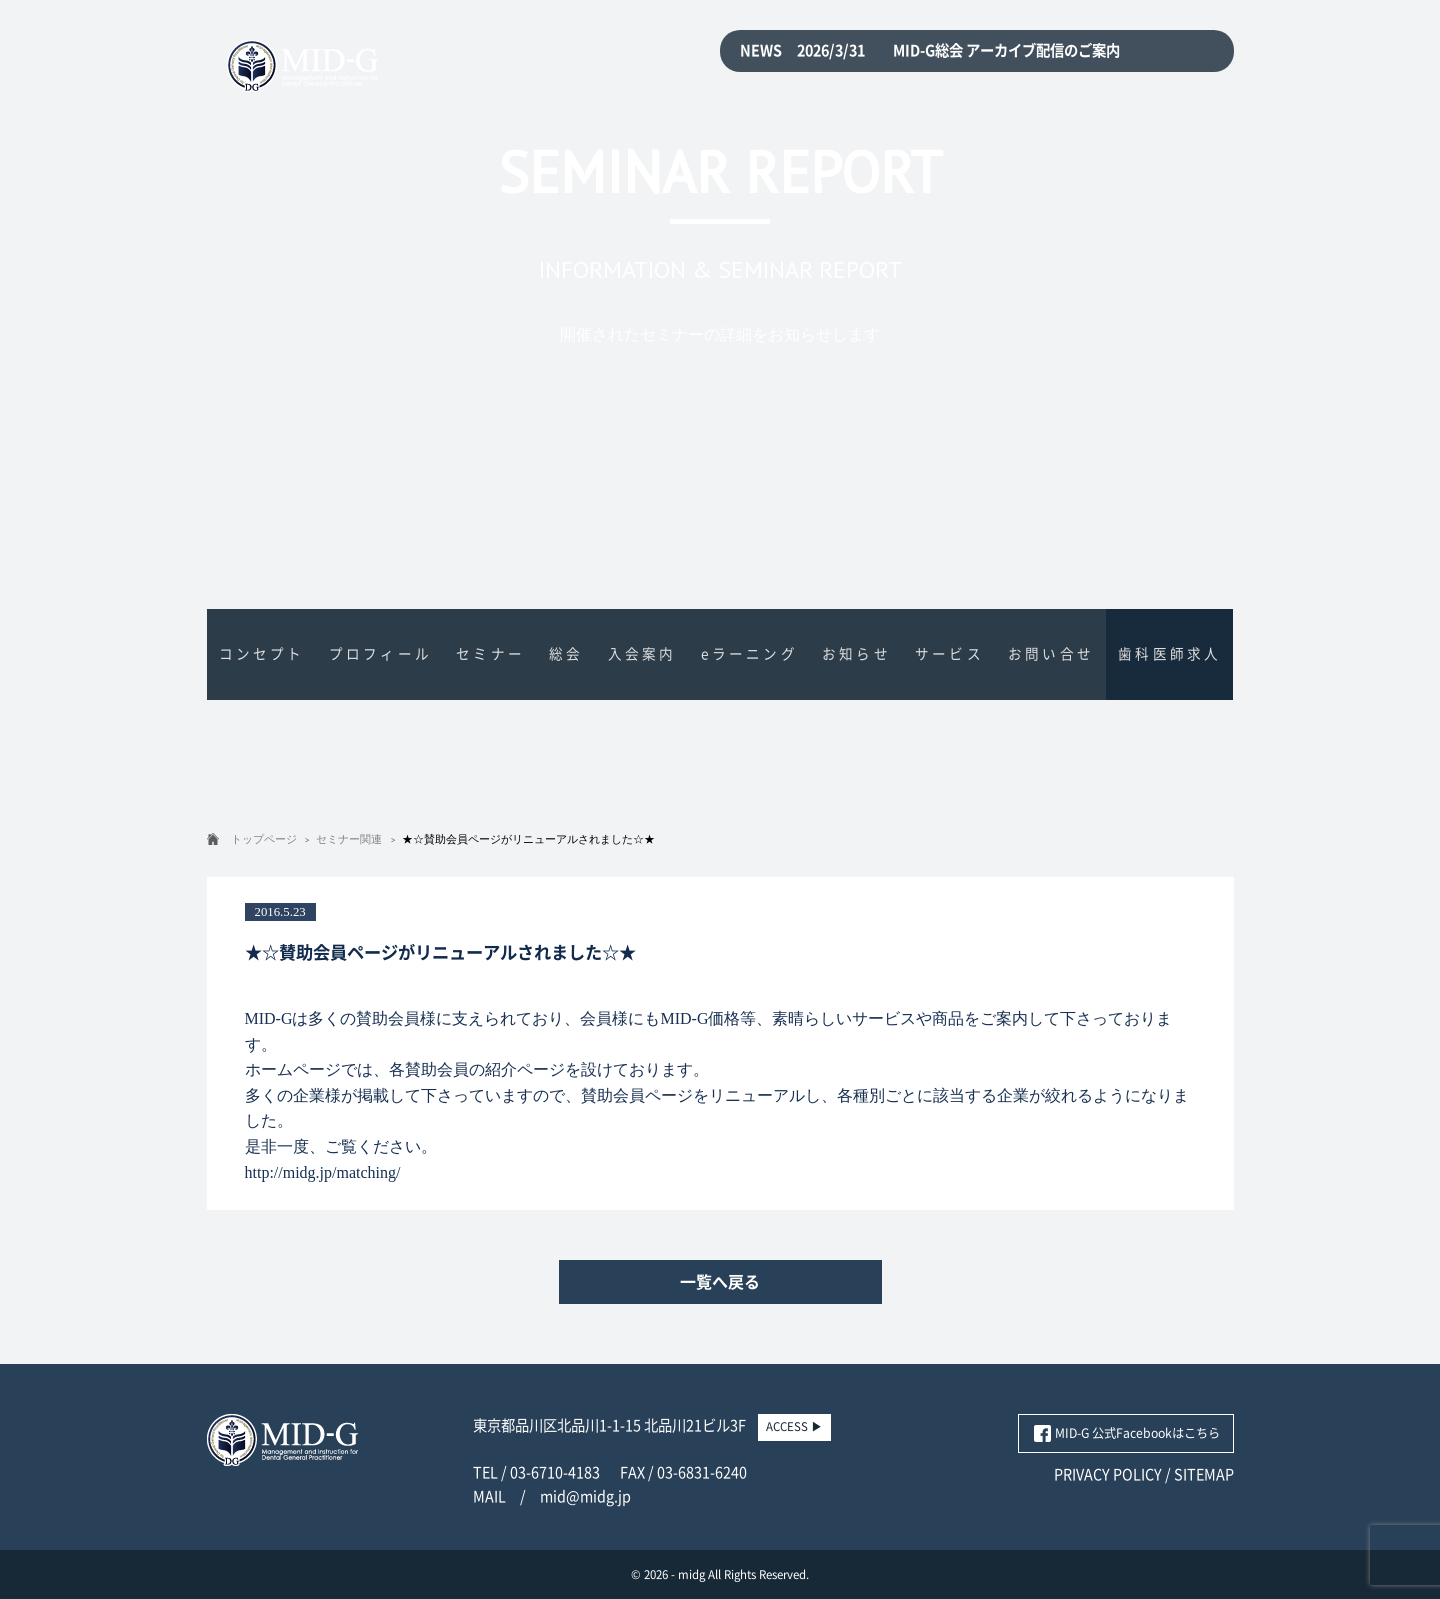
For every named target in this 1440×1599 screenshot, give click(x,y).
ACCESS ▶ (794, 1426)
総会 (566, 654)
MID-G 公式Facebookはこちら (1137, 1433)
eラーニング (749, 654)
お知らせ (856, 654)
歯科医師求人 (1169, 654)
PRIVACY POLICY (1108, 1474)
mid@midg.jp (585, 1496)
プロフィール (380, 654)
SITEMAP (1204, 1474)
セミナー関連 (349, 839)
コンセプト (262, 654)
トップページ (264, 839)
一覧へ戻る (720, 1282)
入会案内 (642, 654)
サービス (949, 654)
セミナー (490, 654)
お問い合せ (1051, 654)
